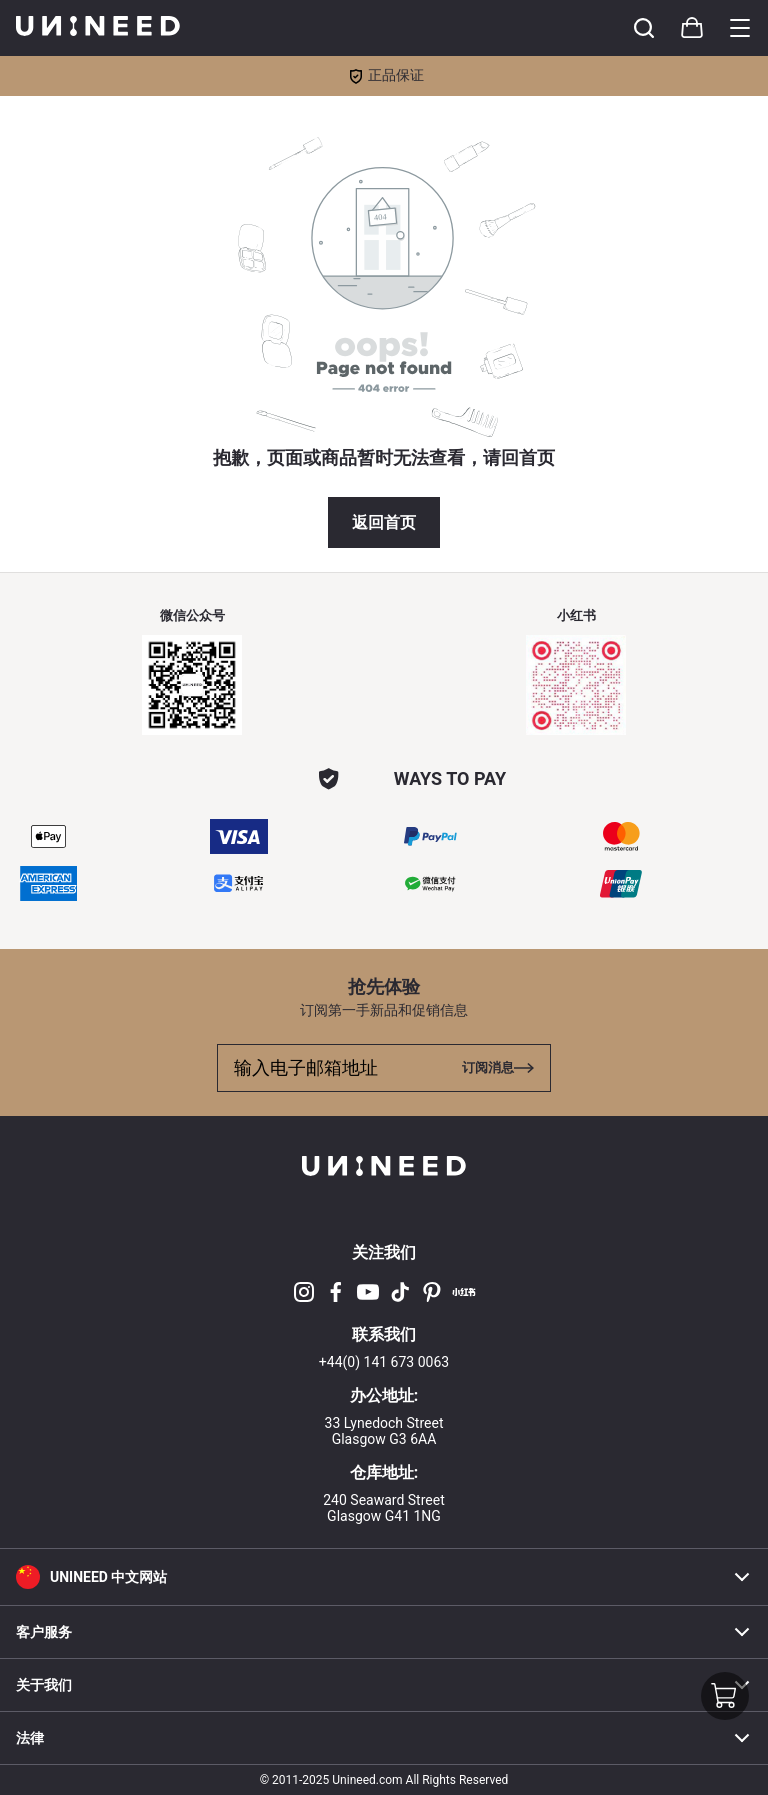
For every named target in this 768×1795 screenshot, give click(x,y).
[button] (384, 1576)
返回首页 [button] (384, 522)
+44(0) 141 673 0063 (384, 1362)
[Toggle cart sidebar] (644, 28)
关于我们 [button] (384, 1685)
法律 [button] (384, 1738)
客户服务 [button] (384, 1632)
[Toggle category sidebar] (740, 28)
